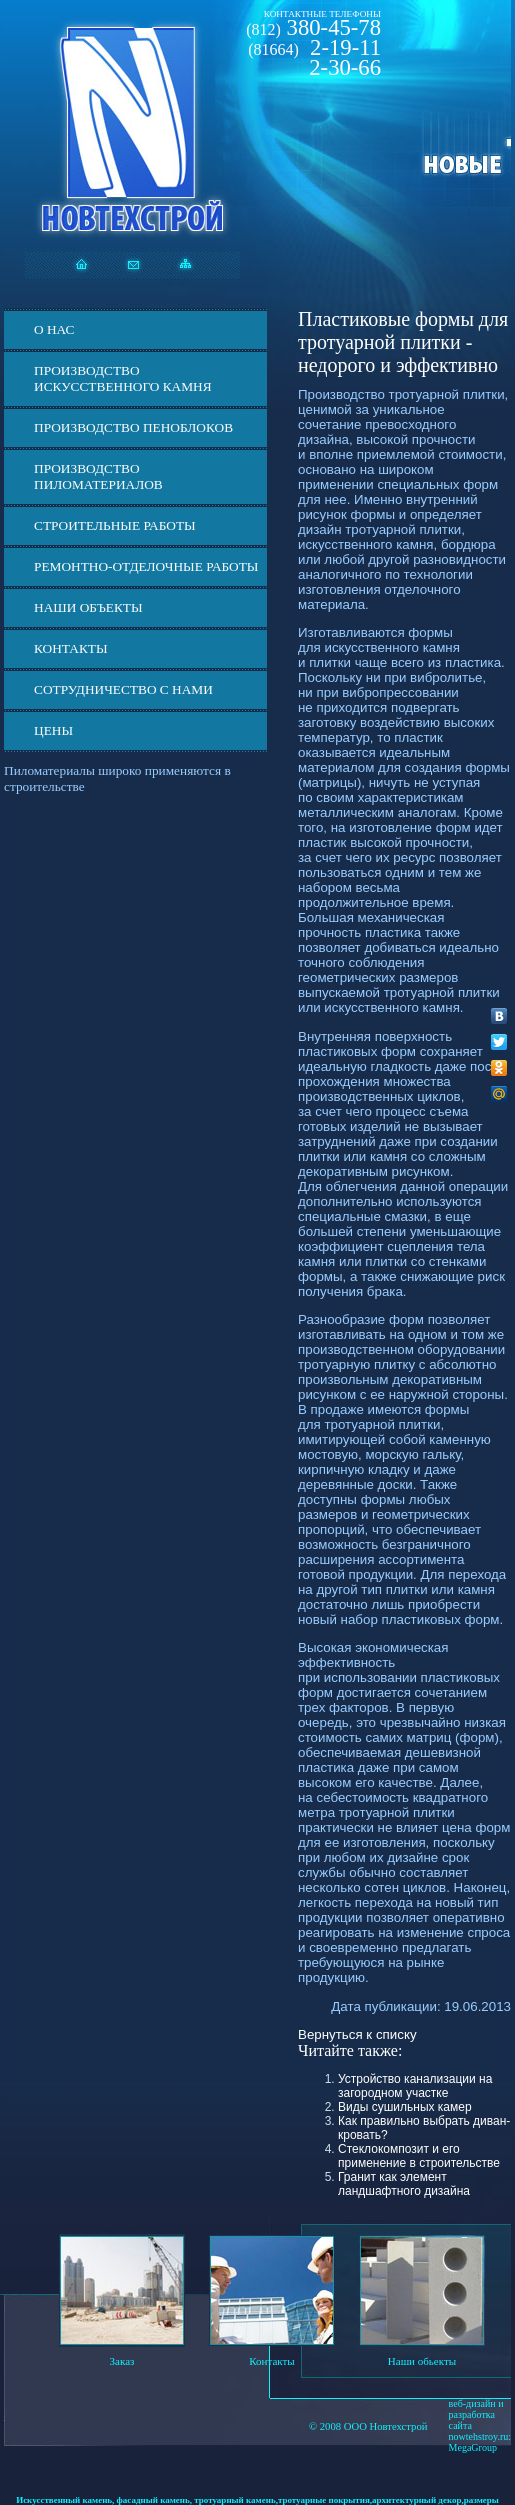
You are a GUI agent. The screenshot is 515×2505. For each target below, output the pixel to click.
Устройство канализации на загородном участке (415, 2086)
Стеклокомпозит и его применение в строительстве (419, 2156)
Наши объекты (88, 607)
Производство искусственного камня (123, 378)
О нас (54, 329)
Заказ (122, 2361)
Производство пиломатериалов (98, 476)
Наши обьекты (422, 2361)
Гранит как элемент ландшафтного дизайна (404, 2184)
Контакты (71, 648)
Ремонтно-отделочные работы (146, 566)
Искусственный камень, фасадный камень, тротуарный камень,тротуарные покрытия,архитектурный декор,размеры (257, 2500)
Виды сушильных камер (405, 2107)
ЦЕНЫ (53, 730)
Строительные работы (115, 525)
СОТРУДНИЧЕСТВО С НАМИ (123, 689)
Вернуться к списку (357, 2034)
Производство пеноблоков (133, 427)
